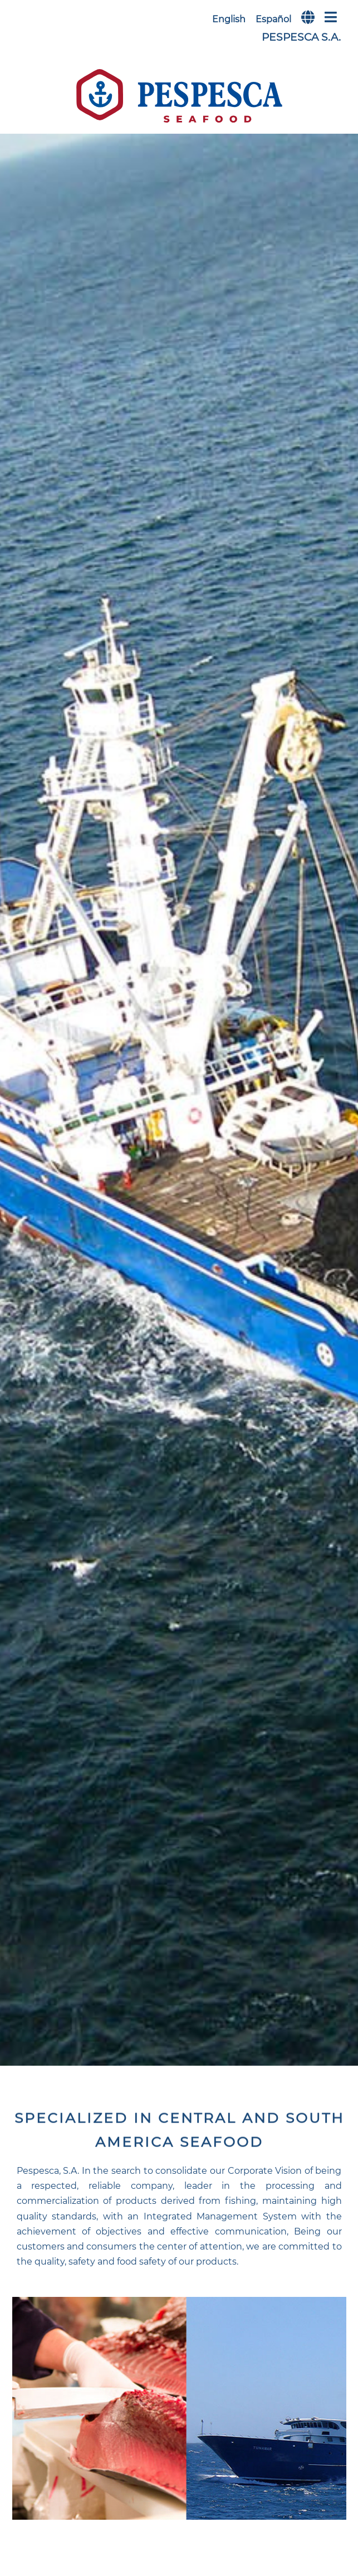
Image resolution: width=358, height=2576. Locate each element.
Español (273, 19)
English (229, 19)
